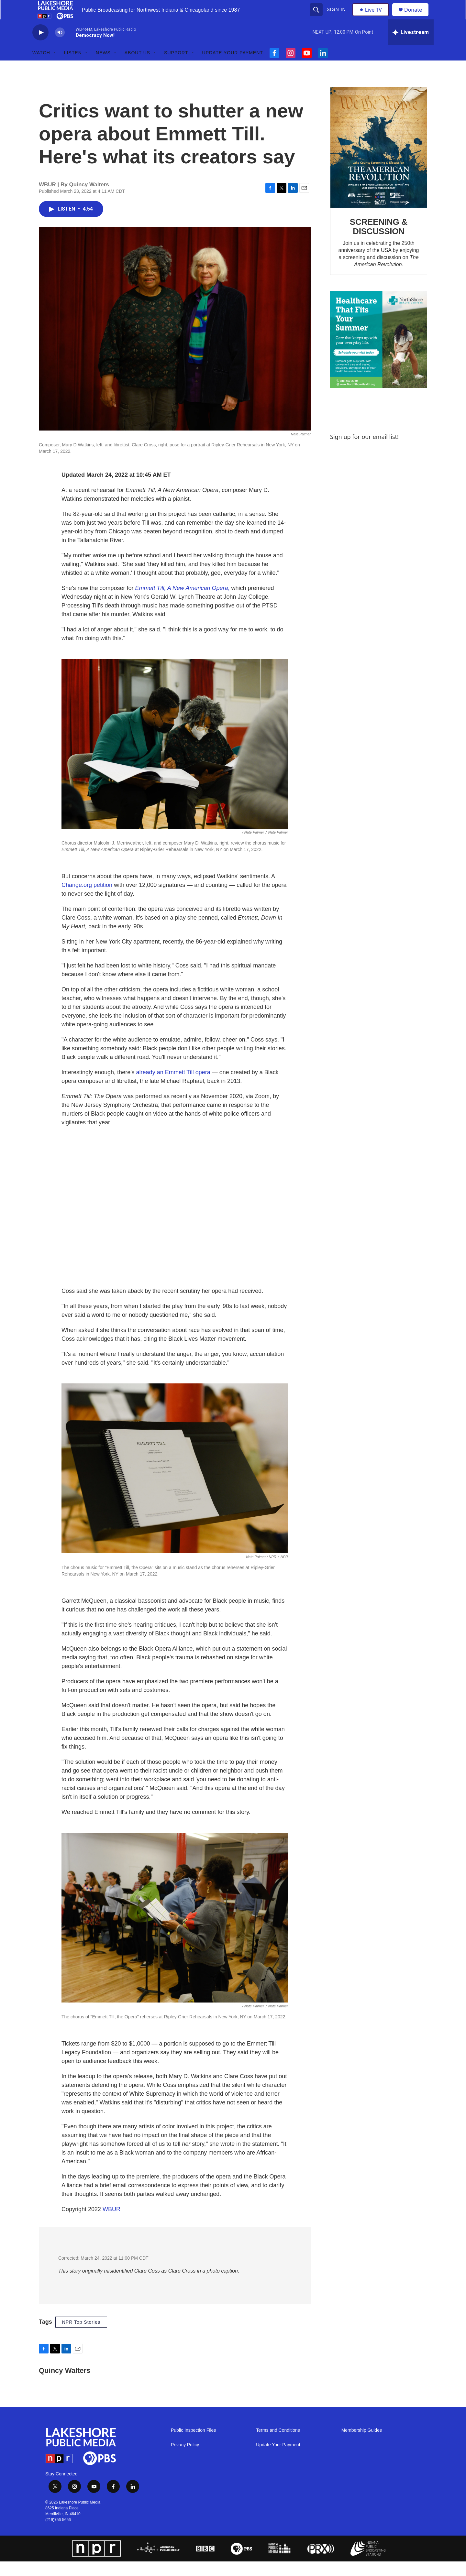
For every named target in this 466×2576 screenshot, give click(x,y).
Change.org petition (86, 899)
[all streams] (411, 47)
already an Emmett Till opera (173, 1087)
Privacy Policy (185, 2459)
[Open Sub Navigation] (55, 67)
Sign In (337, 16)
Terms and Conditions (278, 2444)
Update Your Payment (232, 67)
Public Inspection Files (193, 2444)
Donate (417, 17)
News (103, 67)
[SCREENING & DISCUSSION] (378, 162)
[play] (40, 47)
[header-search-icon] (316, 16)
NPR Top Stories (81, 2336)
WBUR (111, 2224)
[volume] (59, 47)
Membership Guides (361, 2444)
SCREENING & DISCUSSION (378, 241)
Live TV (372, 17)
